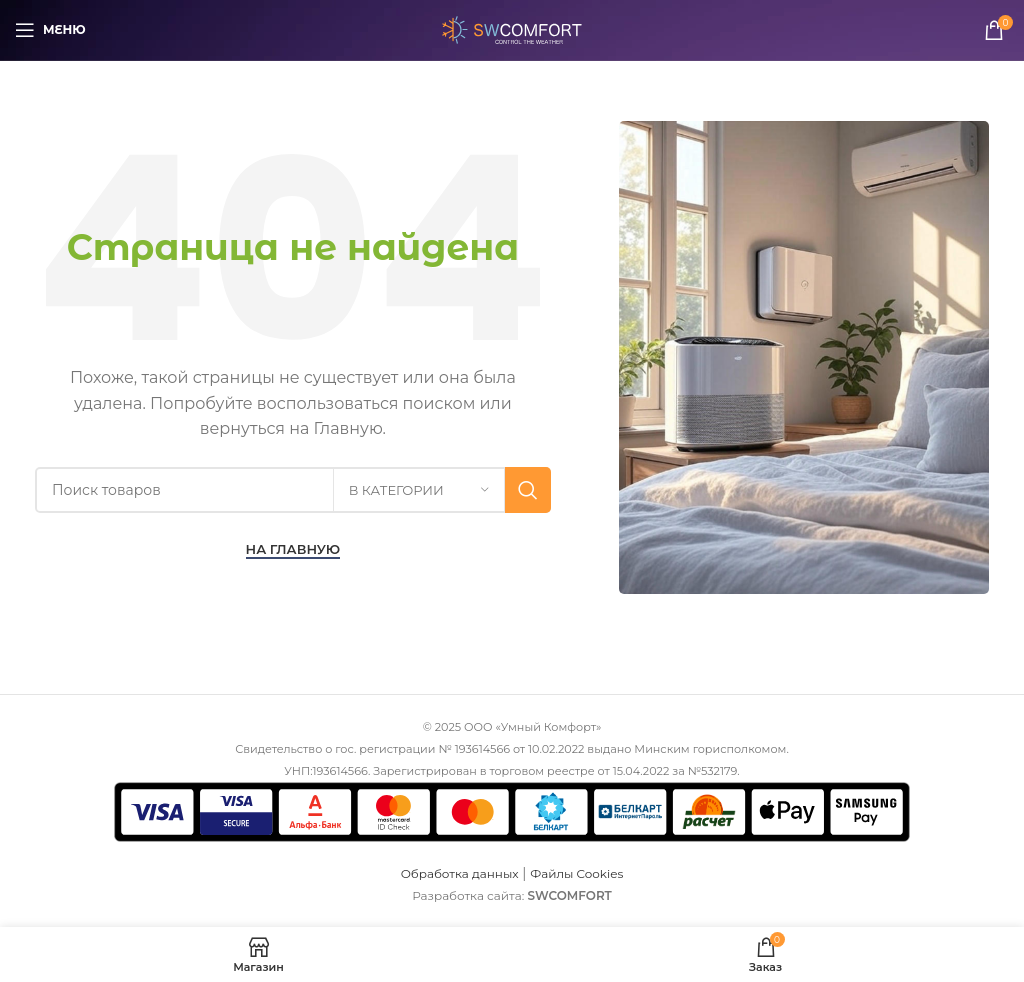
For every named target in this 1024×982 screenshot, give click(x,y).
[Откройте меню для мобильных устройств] (50, 30)
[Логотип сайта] (512, 29)
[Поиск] (293, 490)
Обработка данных (460, 873)
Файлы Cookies (576, 873)
